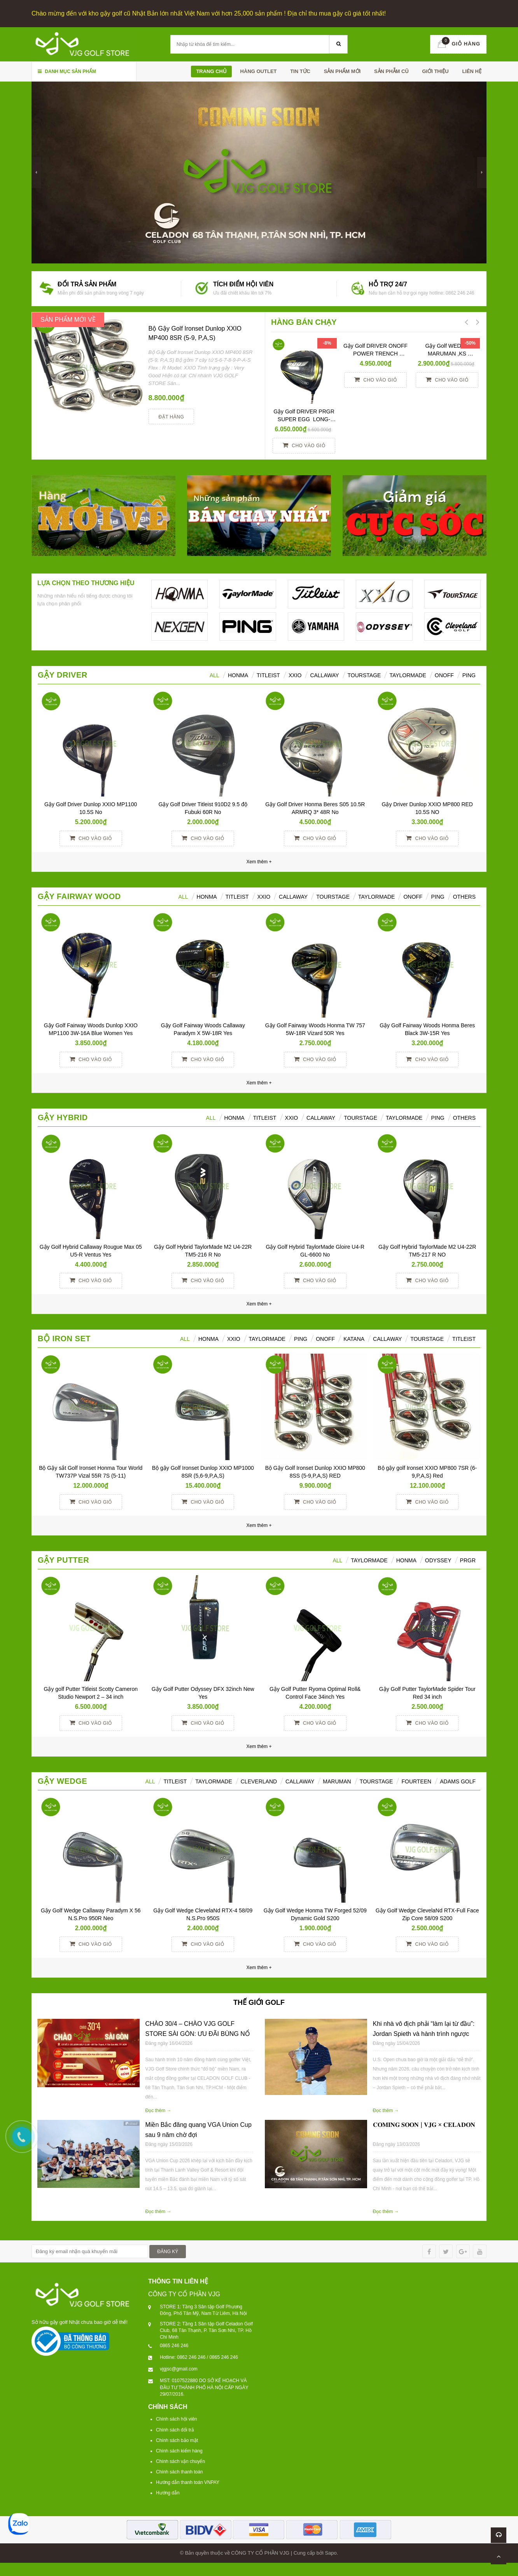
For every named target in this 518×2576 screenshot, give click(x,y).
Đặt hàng (171, 417)
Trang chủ (211, 71)
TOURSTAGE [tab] (427, 1339)
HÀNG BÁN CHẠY (304, 322)
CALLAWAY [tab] (387, 1339)
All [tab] (183, 897)
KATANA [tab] (353, 1339)
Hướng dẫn (168, 2493)
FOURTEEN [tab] (416, 1781)
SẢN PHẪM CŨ (391, 71)
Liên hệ (471, 71)
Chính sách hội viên (176, 2419)
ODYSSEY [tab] (438, 1560)
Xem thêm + (258, 1083)
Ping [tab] (469, 675)
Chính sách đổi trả (175, 2430)
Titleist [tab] (268, 675)
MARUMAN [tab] (337, 1781)
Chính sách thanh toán (179, 2472)
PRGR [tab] (468, 1560)
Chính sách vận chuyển (180, 2461)
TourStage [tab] (364, 675)
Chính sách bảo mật (177, 2440)
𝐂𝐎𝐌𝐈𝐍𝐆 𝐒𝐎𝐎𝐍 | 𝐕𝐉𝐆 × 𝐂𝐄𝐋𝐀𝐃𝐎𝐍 (424, 2124)
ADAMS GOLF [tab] (458, 1781)
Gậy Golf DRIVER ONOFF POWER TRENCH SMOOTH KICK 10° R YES (376, 353)
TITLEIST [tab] (464, 1339)
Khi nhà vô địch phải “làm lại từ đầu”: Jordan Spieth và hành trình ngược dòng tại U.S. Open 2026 (424, 2033)
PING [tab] (437, 897)
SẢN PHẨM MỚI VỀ (68, 319)
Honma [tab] (406, 1560)
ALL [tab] (214, 675)
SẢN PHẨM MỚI (342, 71)
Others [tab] (464, 897)
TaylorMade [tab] (407, 675)
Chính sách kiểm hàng (179, 2451)
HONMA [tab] (238, 675)
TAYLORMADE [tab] (267, 1339)
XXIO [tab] (295, 675)
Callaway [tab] (324, 675)
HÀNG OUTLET (258, 71)
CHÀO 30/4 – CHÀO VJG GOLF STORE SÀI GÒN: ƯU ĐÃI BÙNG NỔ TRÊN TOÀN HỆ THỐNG (197, 2033)
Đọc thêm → (158, 2110)
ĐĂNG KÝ (167, 2251)
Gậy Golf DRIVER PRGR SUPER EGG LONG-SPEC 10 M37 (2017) (305, 419)
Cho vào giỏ (304, 445)
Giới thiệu (435, 71)
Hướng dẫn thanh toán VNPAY (187, 2482)
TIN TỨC (300, 71)
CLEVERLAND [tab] (259, 1781)
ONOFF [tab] (444, 675)
